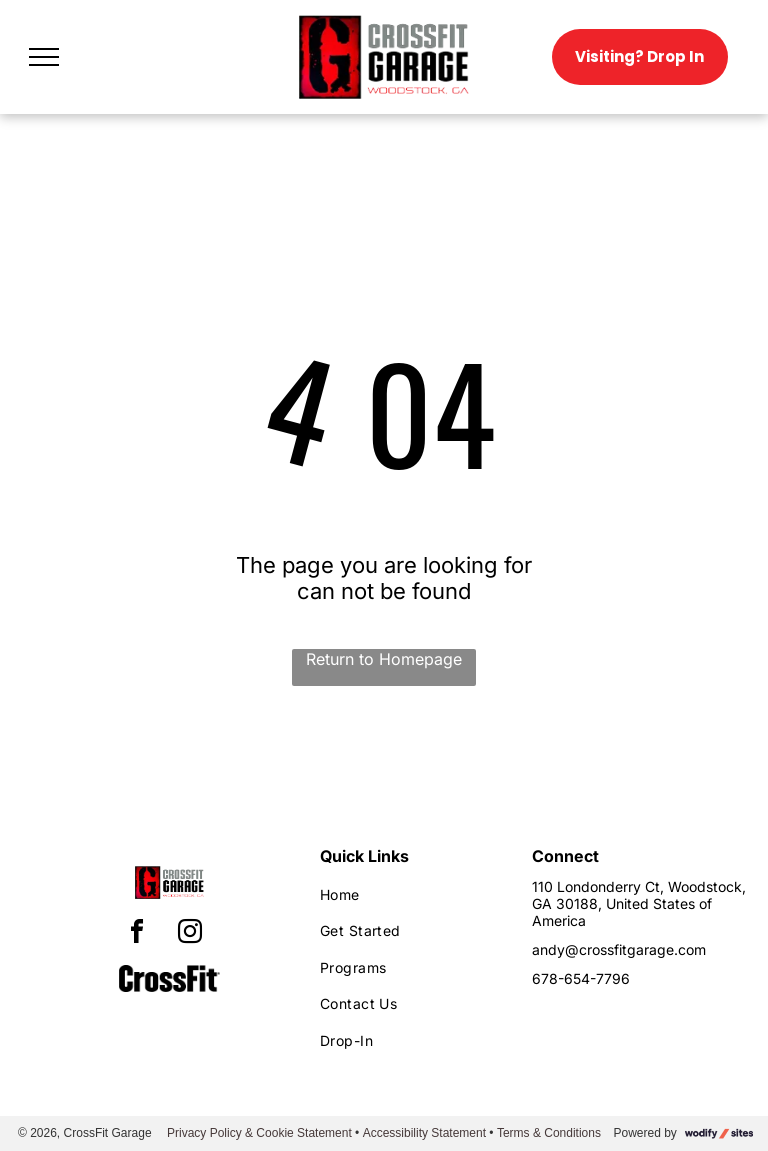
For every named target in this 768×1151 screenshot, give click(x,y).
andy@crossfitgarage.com (619, 949)
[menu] (44, 57)
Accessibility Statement (424, 1133)
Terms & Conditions (549, 1133)
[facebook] (137, 934)
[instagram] (190, 934)
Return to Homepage (384, 659)
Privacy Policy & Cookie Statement (259, 1133)
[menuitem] (408, 894)
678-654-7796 (581, 978)
